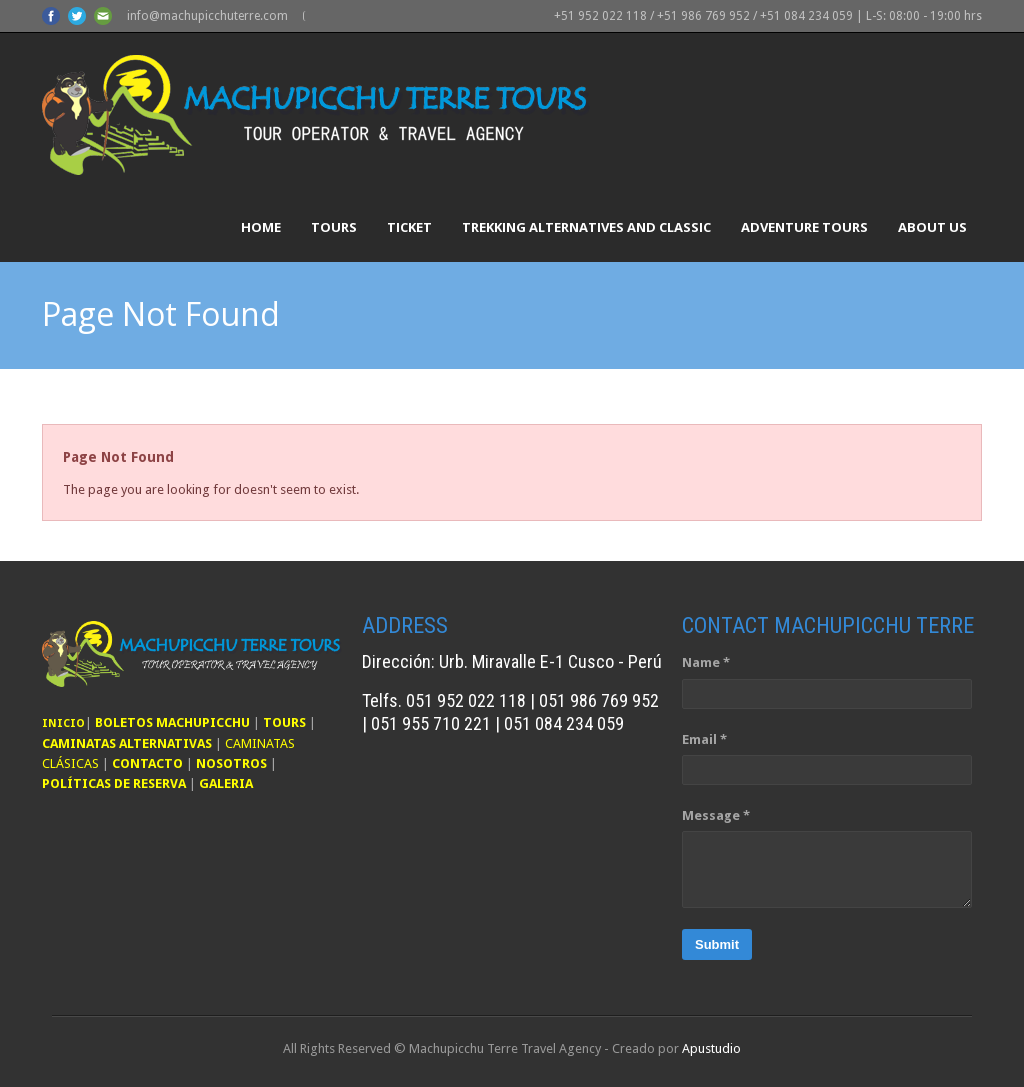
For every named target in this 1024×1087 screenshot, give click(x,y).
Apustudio (711, 1048)
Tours (334, 227)
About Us (932, 227)
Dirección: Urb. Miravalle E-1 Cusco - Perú (512, 661)
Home (261, 227)
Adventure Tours (804, 227)
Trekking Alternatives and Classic (586, 227)
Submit (717, 944)
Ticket (409, 227)
